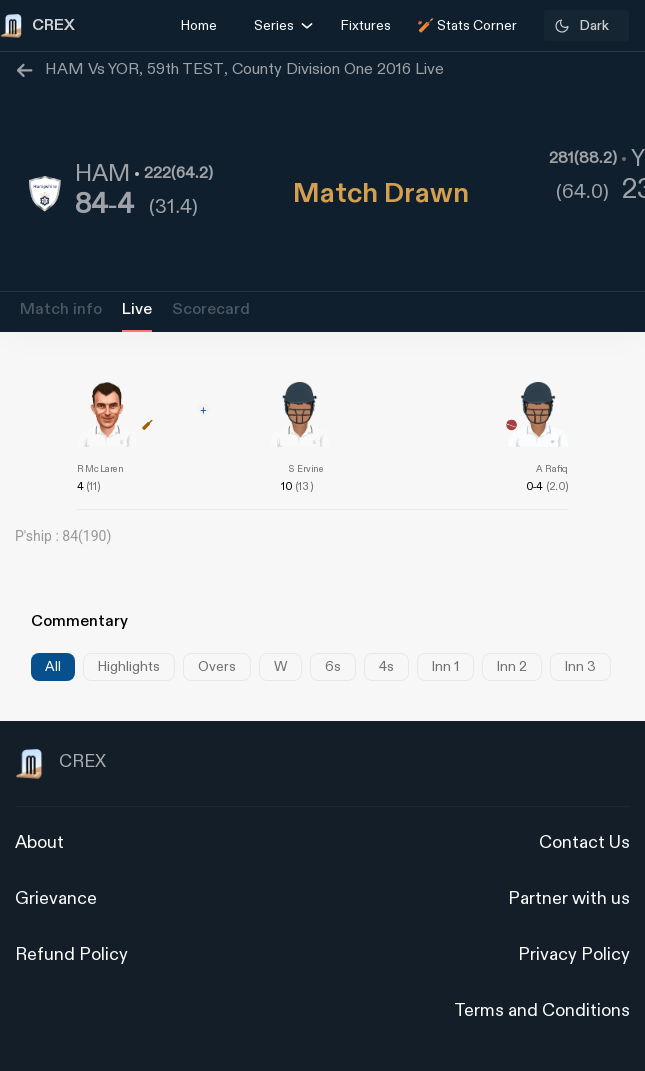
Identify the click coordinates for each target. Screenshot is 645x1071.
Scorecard (211, 309)
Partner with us (569, 898)
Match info (61, 309)
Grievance (56, 898)
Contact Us (584, 842)
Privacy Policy (574, 954)
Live (137, 309)
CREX (60, 764)
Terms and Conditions (542, 1010)
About (39, 842)
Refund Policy (71, 954)
